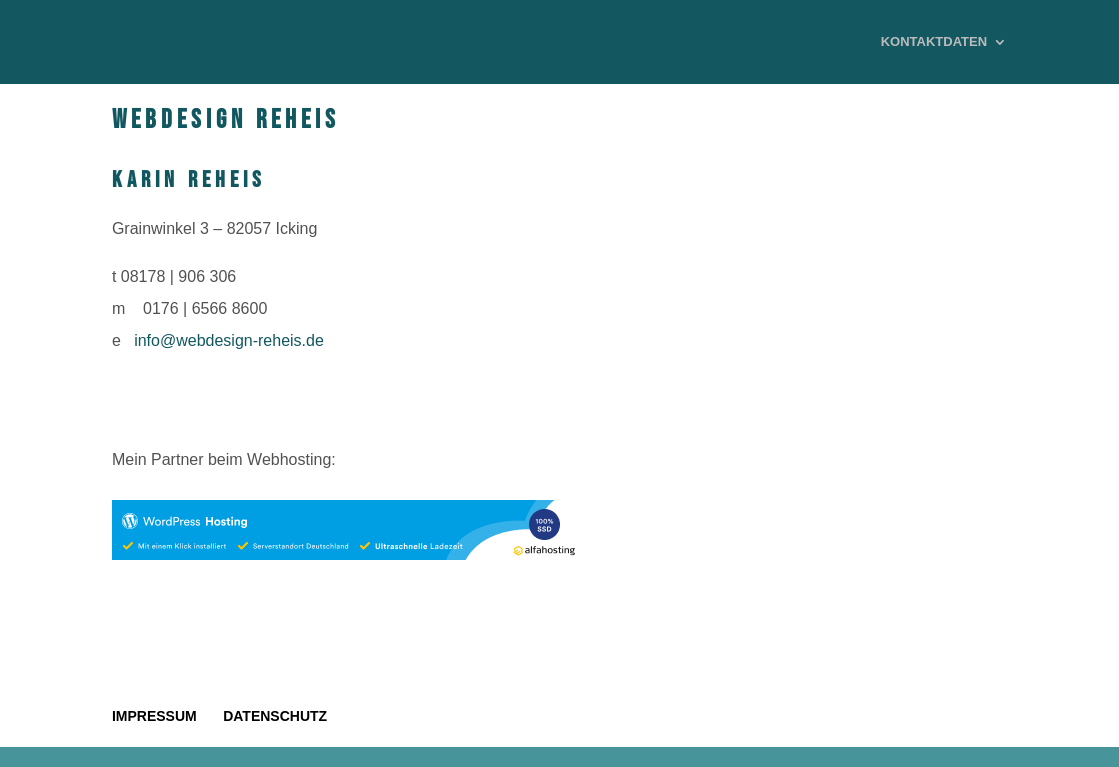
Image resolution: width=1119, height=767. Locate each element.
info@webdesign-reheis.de (229, 340)
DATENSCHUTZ (275, 716)
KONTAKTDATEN (934, 42)
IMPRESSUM (154, 716)
